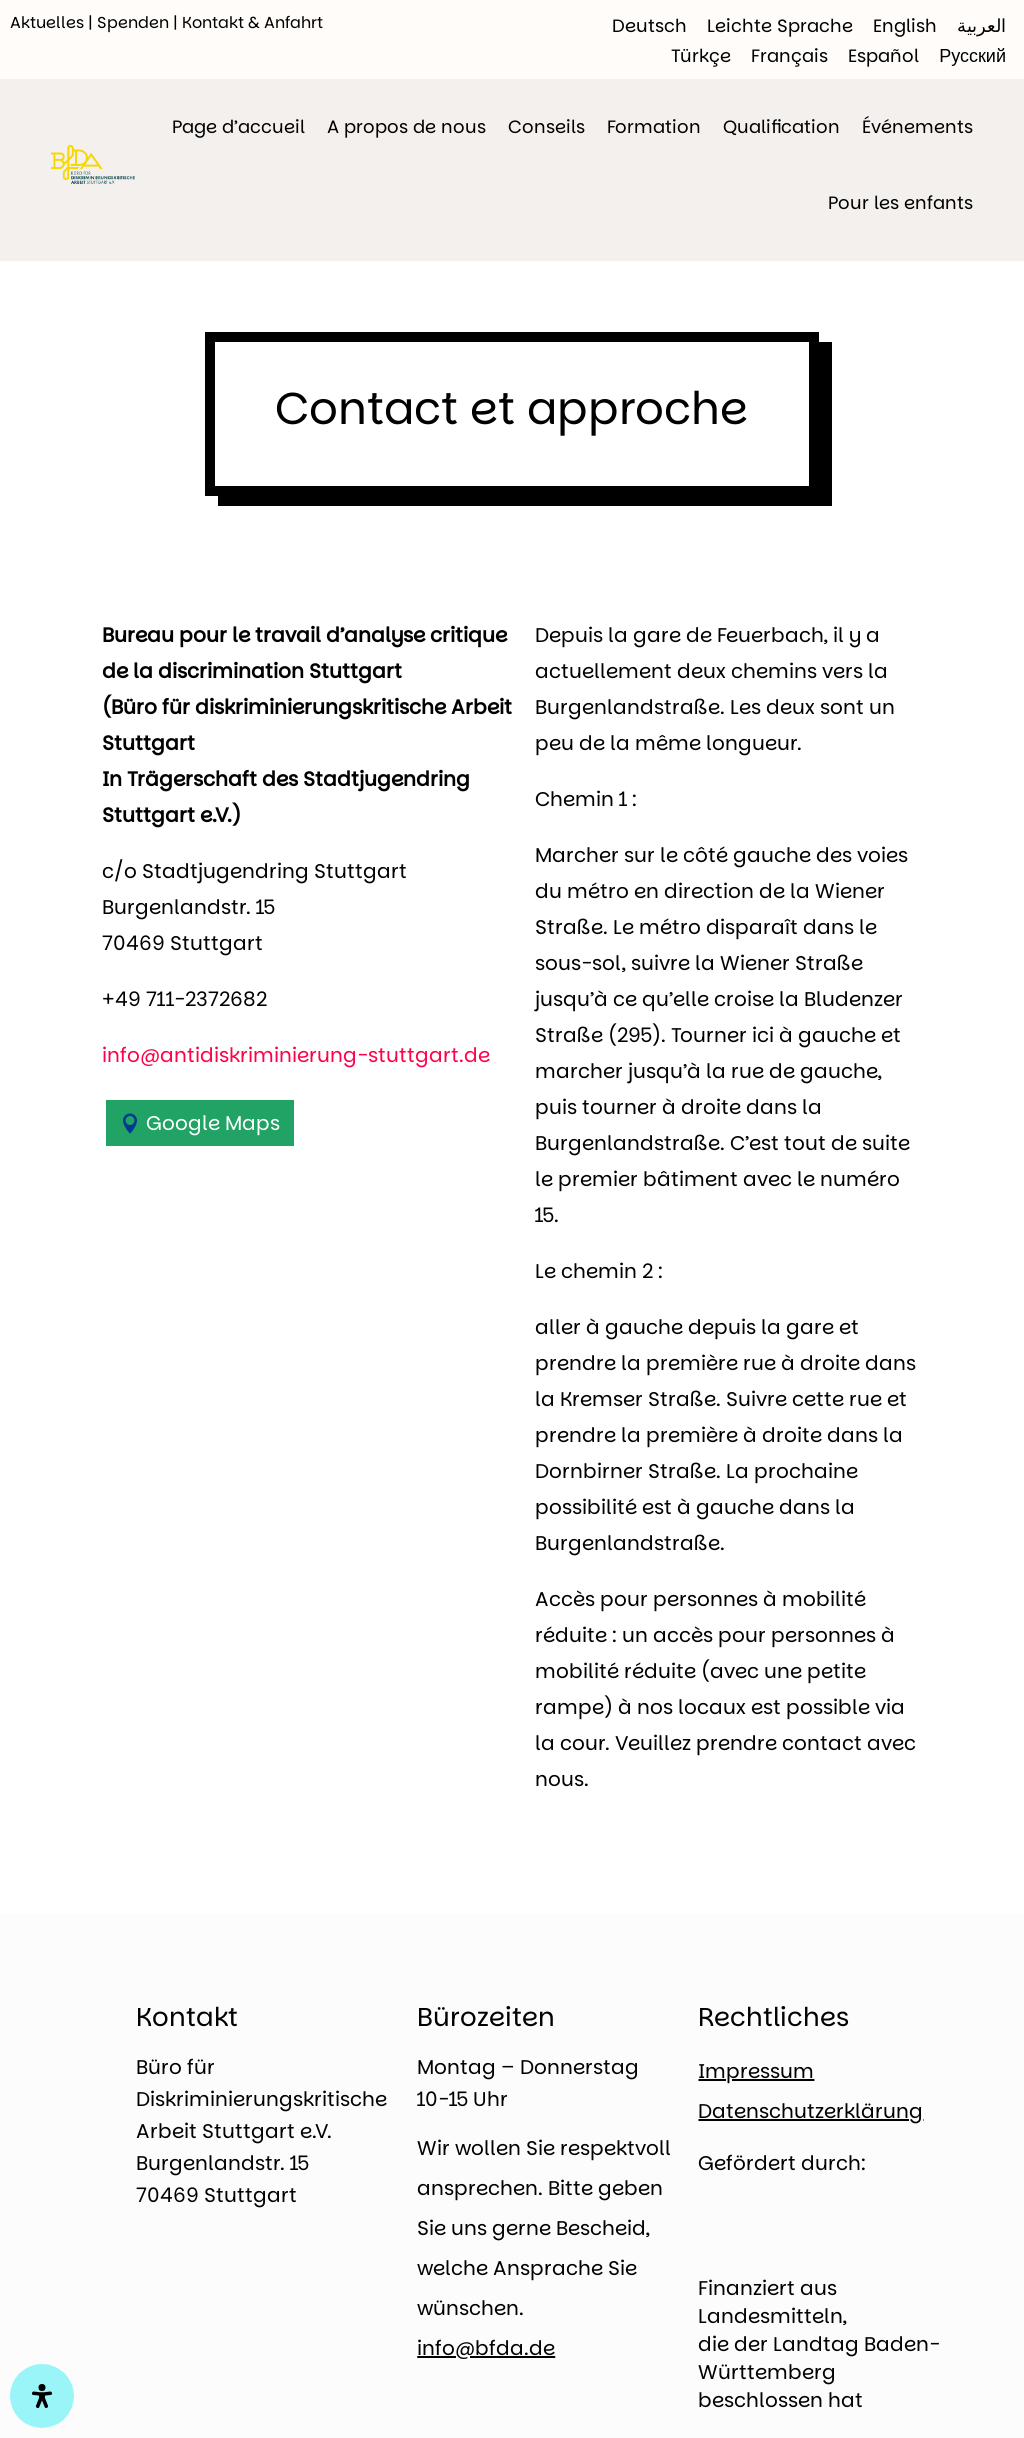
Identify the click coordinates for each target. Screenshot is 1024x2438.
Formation (654, 126)
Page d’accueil (238, 126)
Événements (917, 126)
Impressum (756, 2071)
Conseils (546, 126)
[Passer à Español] (883, 56)
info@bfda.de (486, 2348)
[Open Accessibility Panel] (42, 2396)
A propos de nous (406, 126)
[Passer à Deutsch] (649, 26)
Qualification (781, 126)
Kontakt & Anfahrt (252, 22)
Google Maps (213, 1123)
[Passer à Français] (789, 56)
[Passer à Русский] (972, 56)
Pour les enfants (900, 202)
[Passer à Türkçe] (701, 56)
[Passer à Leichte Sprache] (780, 26)
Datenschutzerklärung (810, 2111)
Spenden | (139, 22)
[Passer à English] (905, 26)
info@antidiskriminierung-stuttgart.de (296, 1055)
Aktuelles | (53, 22)
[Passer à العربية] (981, 26)
